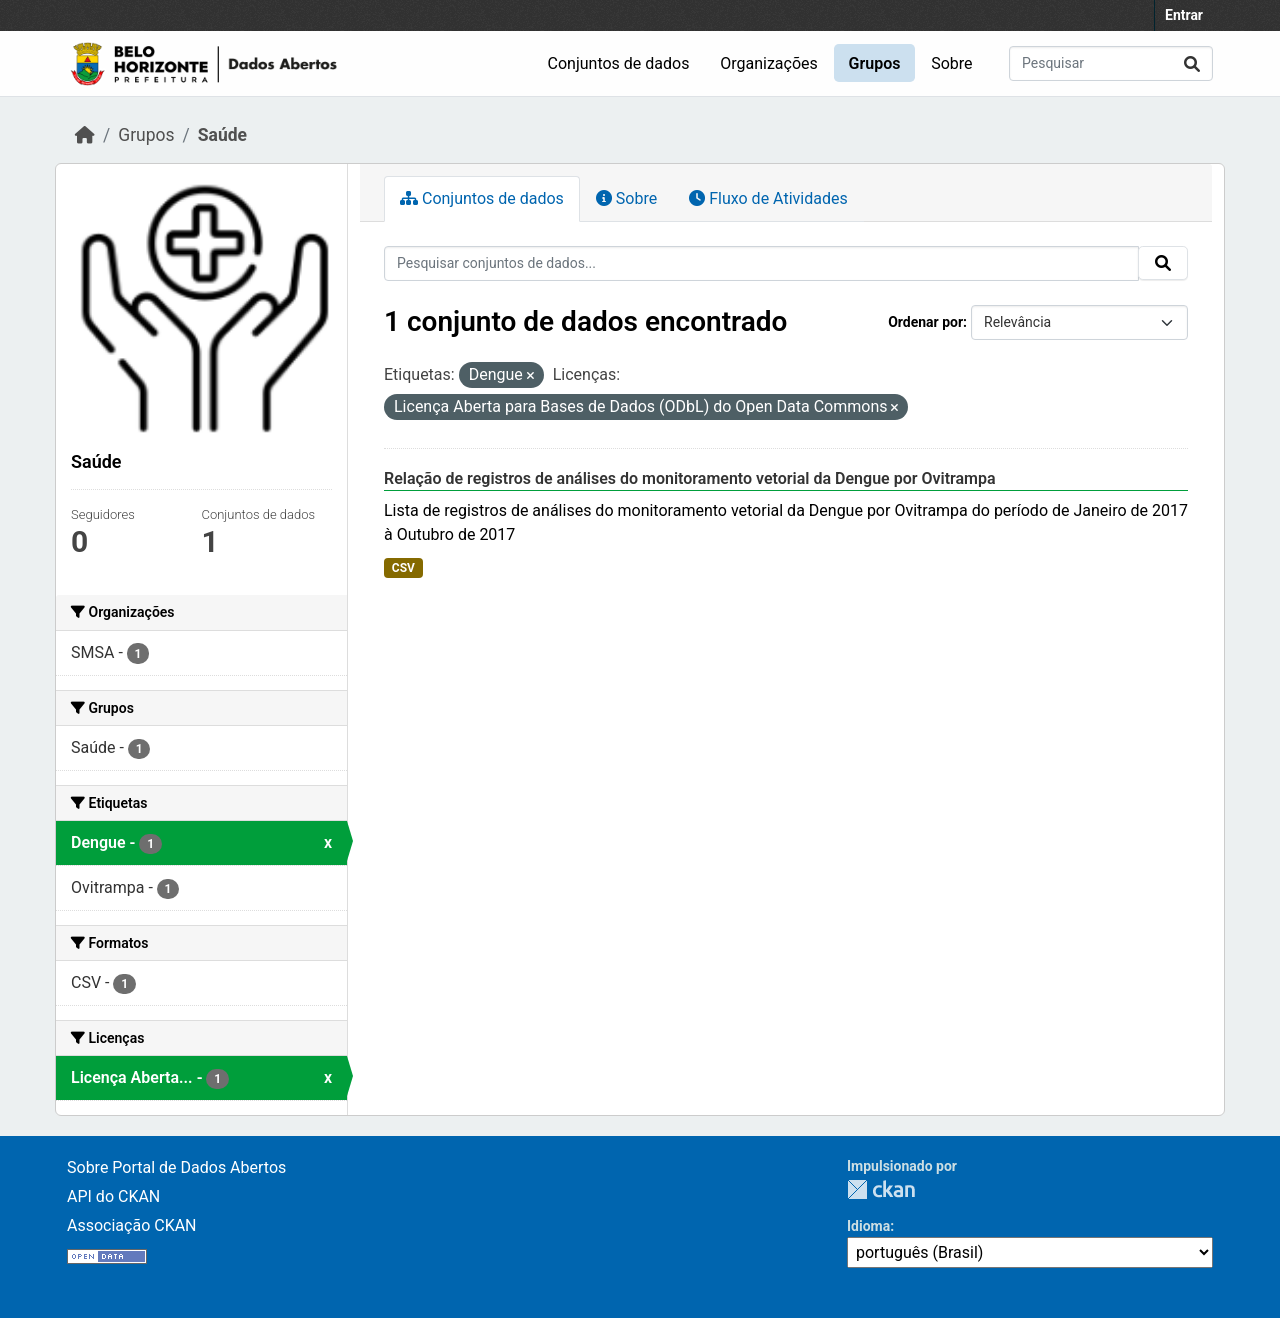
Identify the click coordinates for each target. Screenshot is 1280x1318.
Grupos (875, 63)
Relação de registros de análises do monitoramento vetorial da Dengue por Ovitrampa (690, 478)
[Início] (85, 135)
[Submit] (1192, 63)
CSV (403, 568)
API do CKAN (113, 1196)
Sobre (951, 63)
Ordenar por (925, 322)
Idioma (868, 1226)
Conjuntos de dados (619, 63)
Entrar (1184, 15)
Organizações (769, 63)
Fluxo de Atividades (768, 198)
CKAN (881, 1189)
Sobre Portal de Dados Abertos (176, 1167)
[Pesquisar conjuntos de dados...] (1111, 63)
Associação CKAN (132, 1225)
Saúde (222, 135)
